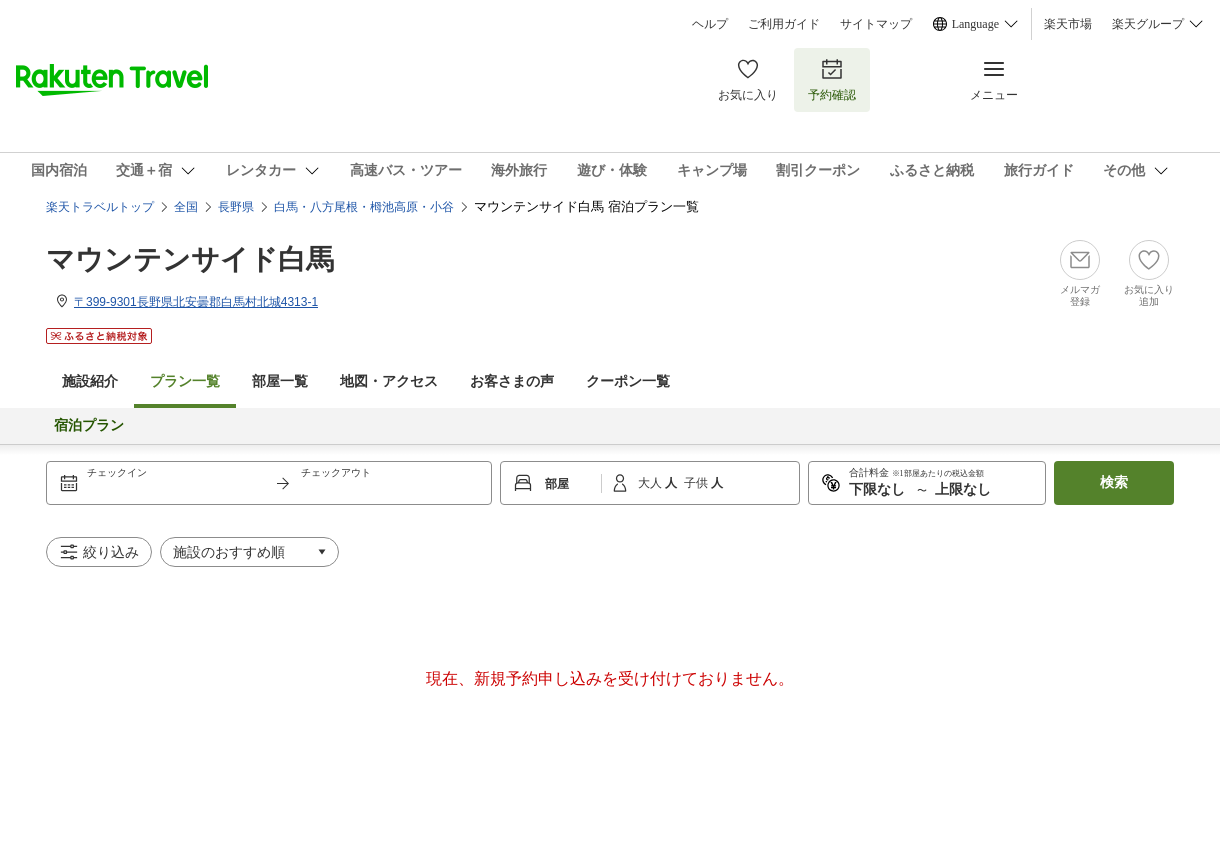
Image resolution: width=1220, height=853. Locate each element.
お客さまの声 (512, 381)
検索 (1114, 482)
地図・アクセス (389, 381)
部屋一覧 (280, 381)
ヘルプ (710, 24)
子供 (697, 483)
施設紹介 (90, 381)
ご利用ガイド (784, 24)
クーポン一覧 (628, 381)
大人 (651, 483)
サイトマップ (876, 24)
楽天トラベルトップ (100, 207)
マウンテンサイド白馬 (190, 259)
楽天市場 (1068, 24)
